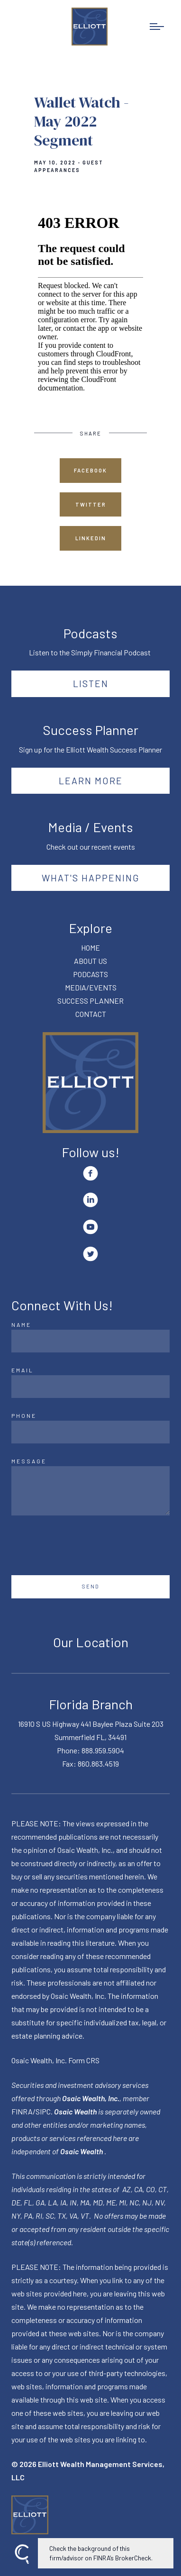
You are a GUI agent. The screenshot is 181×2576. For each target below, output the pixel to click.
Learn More (91, 780)
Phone (23, 1415)
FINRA (22, 2111)
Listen (91, 683)
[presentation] (83, 1545)
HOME (90, 947)
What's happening (91, 877)
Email (22, 1370)
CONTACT (90, 1013)
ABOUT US (90, 960)
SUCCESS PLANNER (90, 1000)
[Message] (90, 1490)
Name (21, 1324)
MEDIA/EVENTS (91, 987)
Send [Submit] (91, 1586)
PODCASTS (90, 974)
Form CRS (84, 2060)
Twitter (90, 504)
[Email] (90, 1386)
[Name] (90, 1341)
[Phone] (90, 1432)
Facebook (90, 470)
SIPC (43, 2111)
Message (28, 1461)
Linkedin (90, 538)
